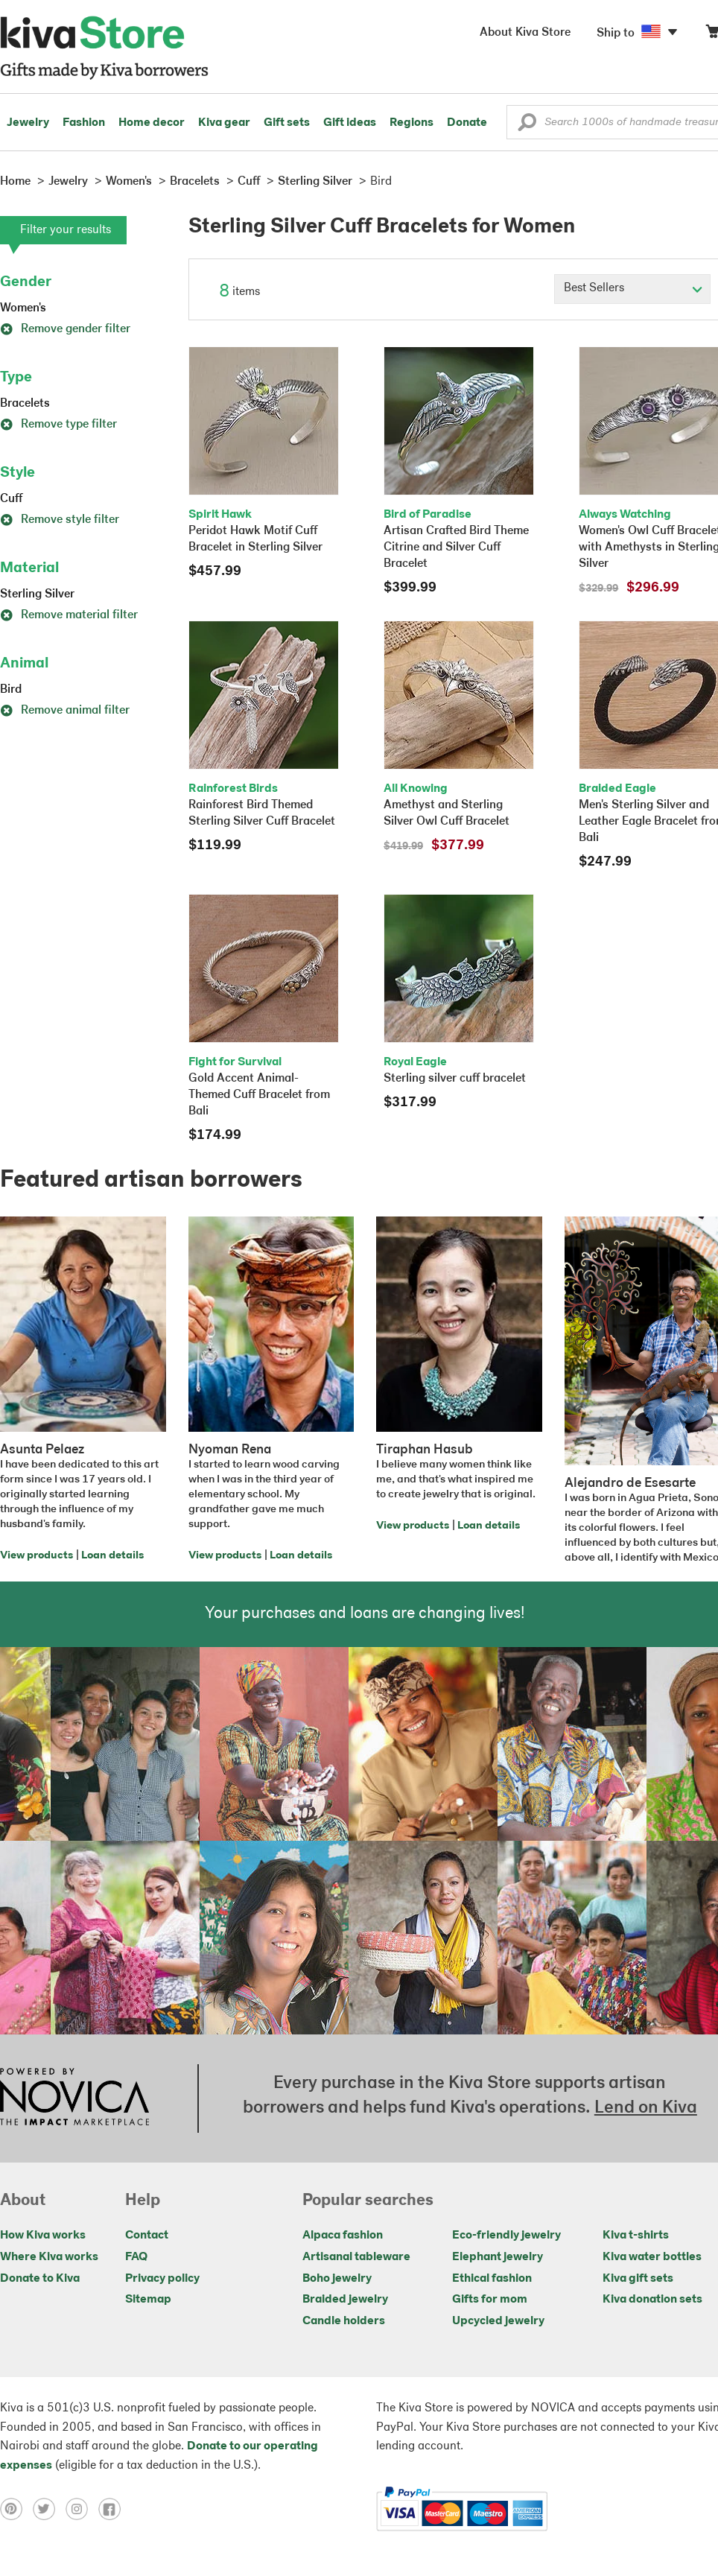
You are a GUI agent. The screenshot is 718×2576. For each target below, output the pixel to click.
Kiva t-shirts (636, 2236)
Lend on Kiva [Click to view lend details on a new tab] (645, 2108)
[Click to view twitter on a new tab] (49, 2509)
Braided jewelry (345, 2300)
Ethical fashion (492, 2279)
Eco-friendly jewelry (506, 2236)
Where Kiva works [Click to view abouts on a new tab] (49, 2257)
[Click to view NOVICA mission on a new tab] (74, 2098)
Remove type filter (58, 425)
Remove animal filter (65, 711)
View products (36, 1555)
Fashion (84, 123)
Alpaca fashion (342, 2236)
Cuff (11, 499)
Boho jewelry (337, 2279)
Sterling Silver (37, 594)
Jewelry (28, 123)
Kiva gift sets (638, 2279)
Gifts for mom (489, 2300)
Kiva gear (224, 123)
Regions (411, 123)
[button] (527, 125)
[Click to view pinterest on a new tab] (16, 2509)
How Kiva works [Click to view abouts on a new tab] (43, 2236)
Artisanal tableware (356, 2257)
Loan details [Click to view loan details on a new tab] (112, 1555)
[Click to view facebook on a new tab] (113, 2509)
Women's (23, 308)
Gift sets (287, 123)
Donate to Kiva (40, 2279)
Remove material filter (69, 615)
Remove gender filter (65, 329)
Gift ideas (349, 123)
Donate (467, 123)
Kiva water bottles (652, 2257)
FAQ (136, 2257)
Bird (11, 690)
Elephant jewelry (497, 2257)
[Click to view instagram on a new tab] (82, 2509)
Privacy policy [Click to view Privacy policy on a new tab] (162, 2279)
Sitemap (148, 2300)
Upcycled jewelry (498, 2321)
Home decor (151, 123)
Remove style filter (59, 520)
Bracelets (25, 404)
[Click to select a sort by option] (632, 289)
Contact (146, 2236)
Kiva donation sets (652, 2300)
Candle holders (343, 2321)
